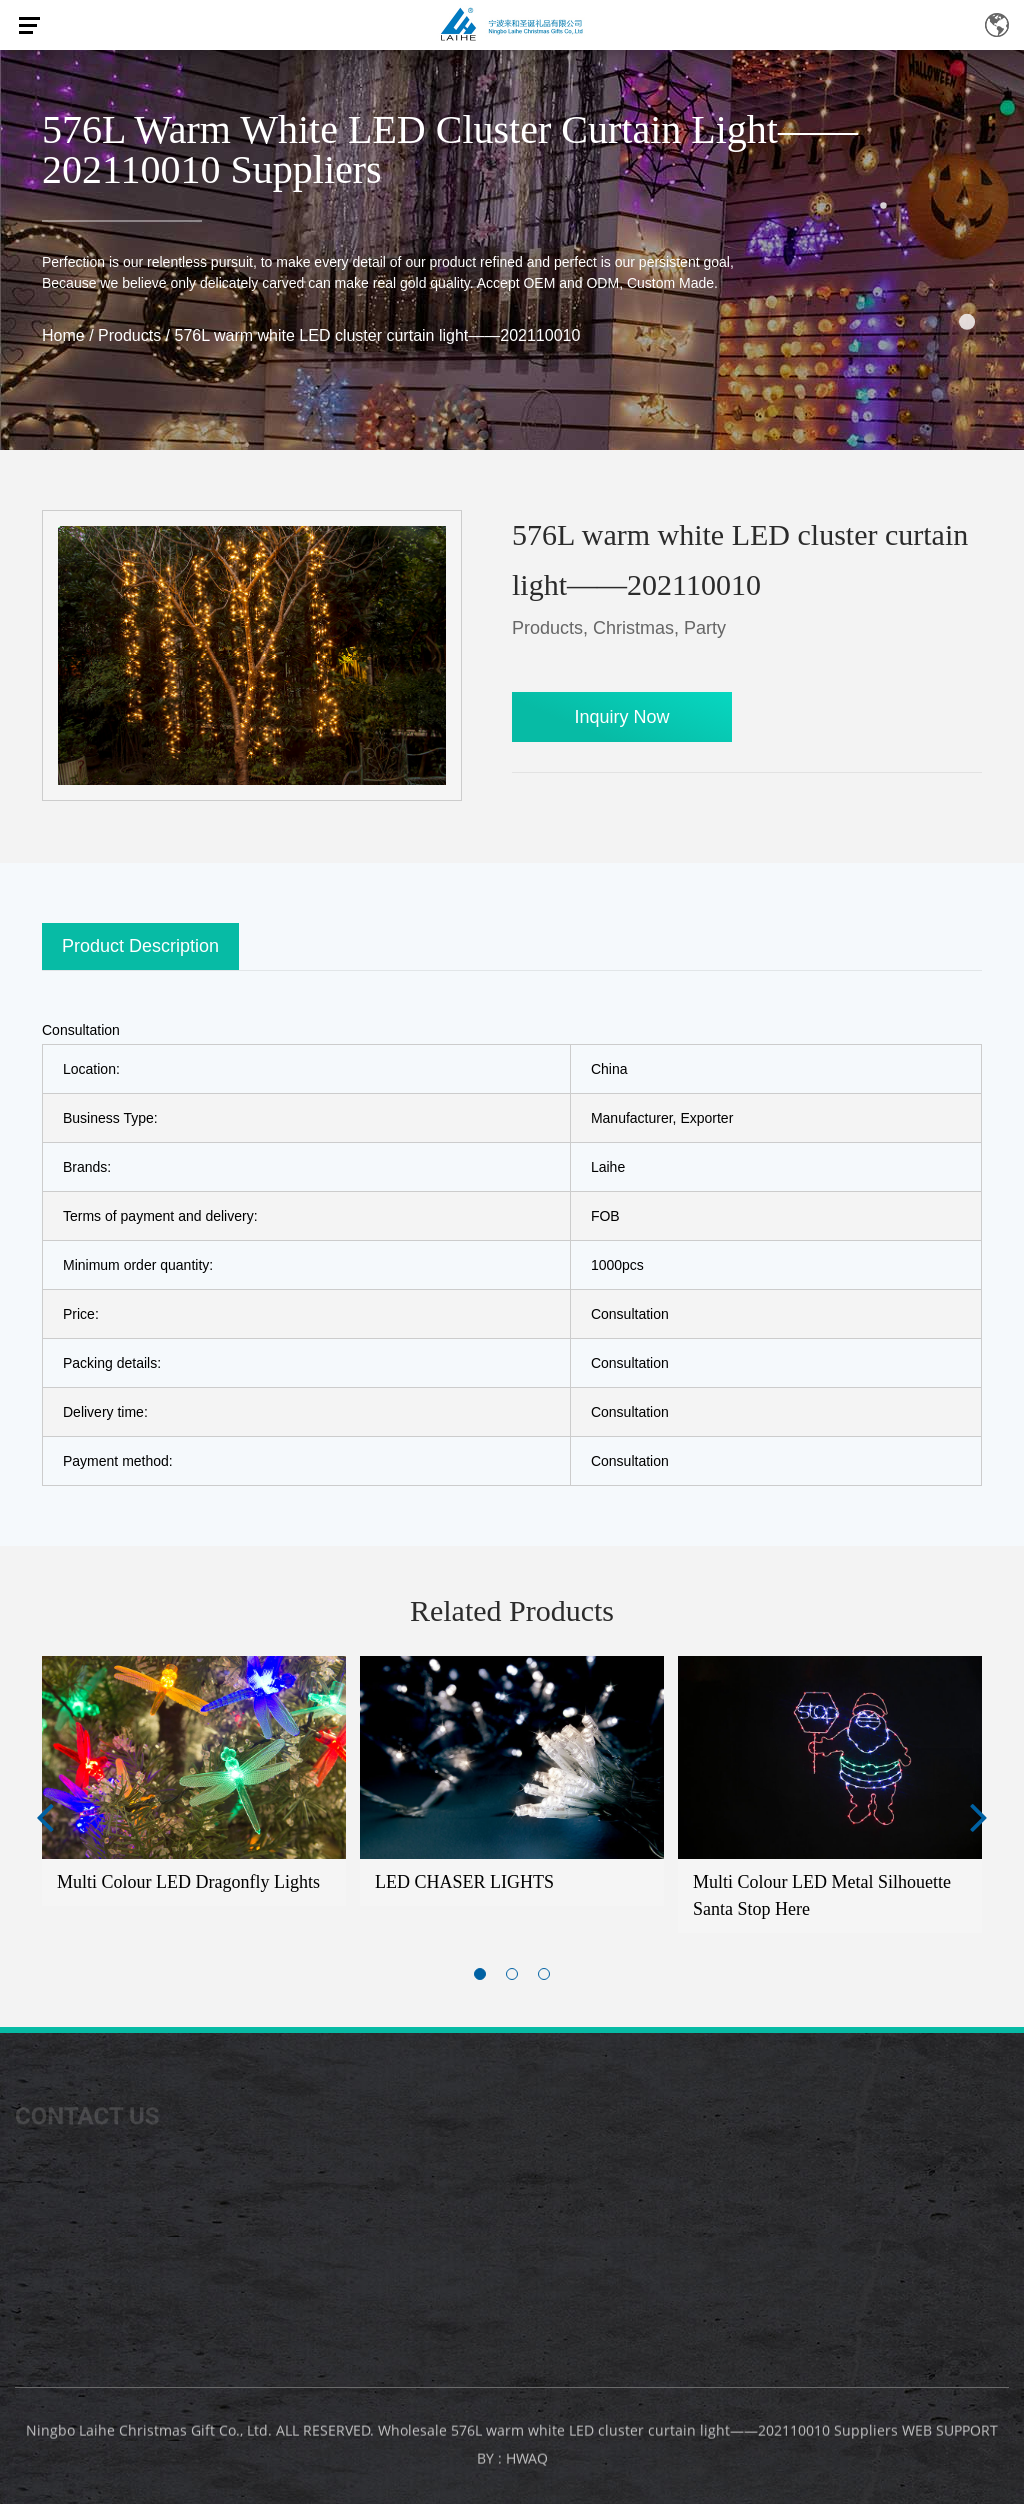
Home (63, 335)
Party (705, 628)
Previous (45, 1816)
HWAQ (527, 2464)
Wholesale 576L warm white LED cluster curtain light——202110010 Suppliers (638, 2436)
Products (129, 335)
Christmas (633, 628)
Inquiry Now (621, 717)
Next (979, 1816)
